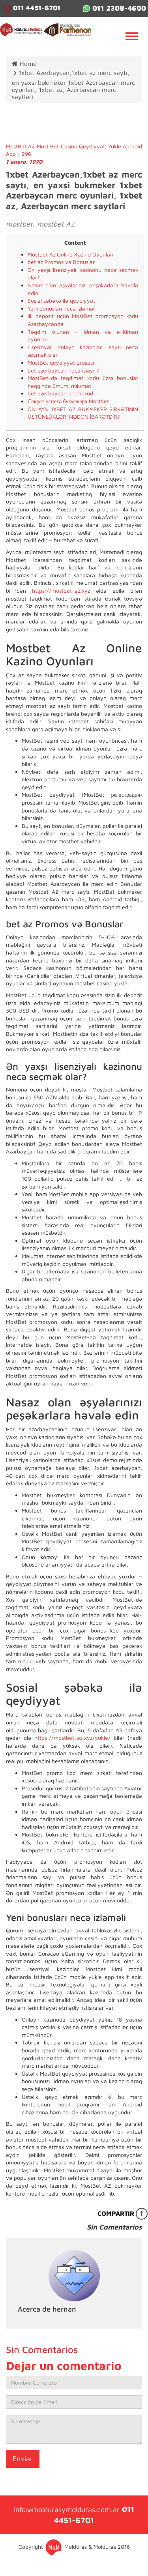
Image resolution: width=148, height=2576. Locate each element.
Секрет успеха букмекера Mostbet (68, 401)
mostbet (19, 224)
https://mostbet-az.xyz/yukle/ (72, 1737)
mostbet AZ (56, 224)
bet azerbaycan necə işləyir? (63, 370)
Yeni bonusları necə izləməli (62, 308)
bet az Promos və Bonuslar (61, 261)
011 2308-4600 (114, 8)
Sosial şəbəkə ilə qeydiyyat (61, 300)
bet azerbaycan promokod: (61, 393)
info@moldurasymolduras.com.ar (67, 2509)
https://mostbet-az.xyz (61, 590)
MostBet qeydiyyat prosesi (61, 362)
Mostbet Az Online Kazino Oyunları (70, 254)
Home (24, 63)
